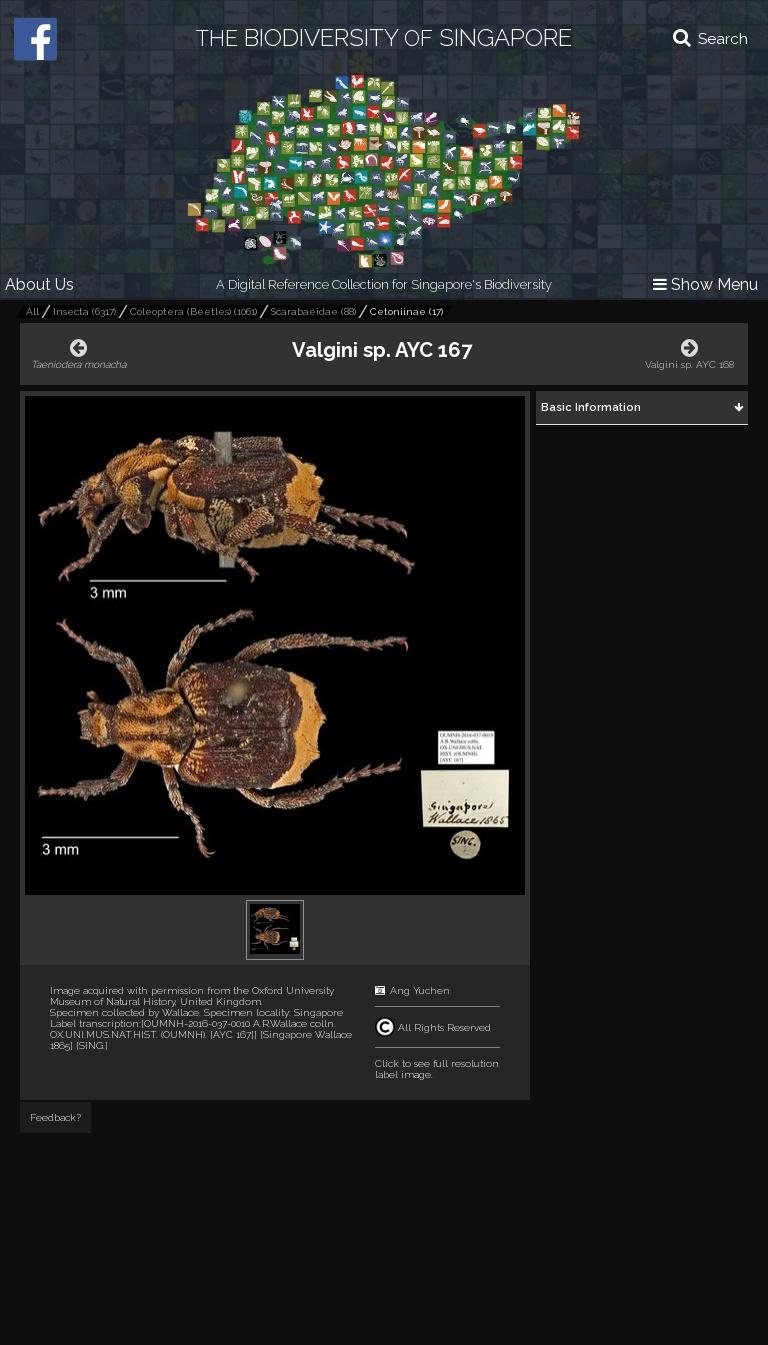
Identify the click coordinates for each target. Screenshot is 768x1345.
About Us (39, 284)
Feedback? (55, 1117)
